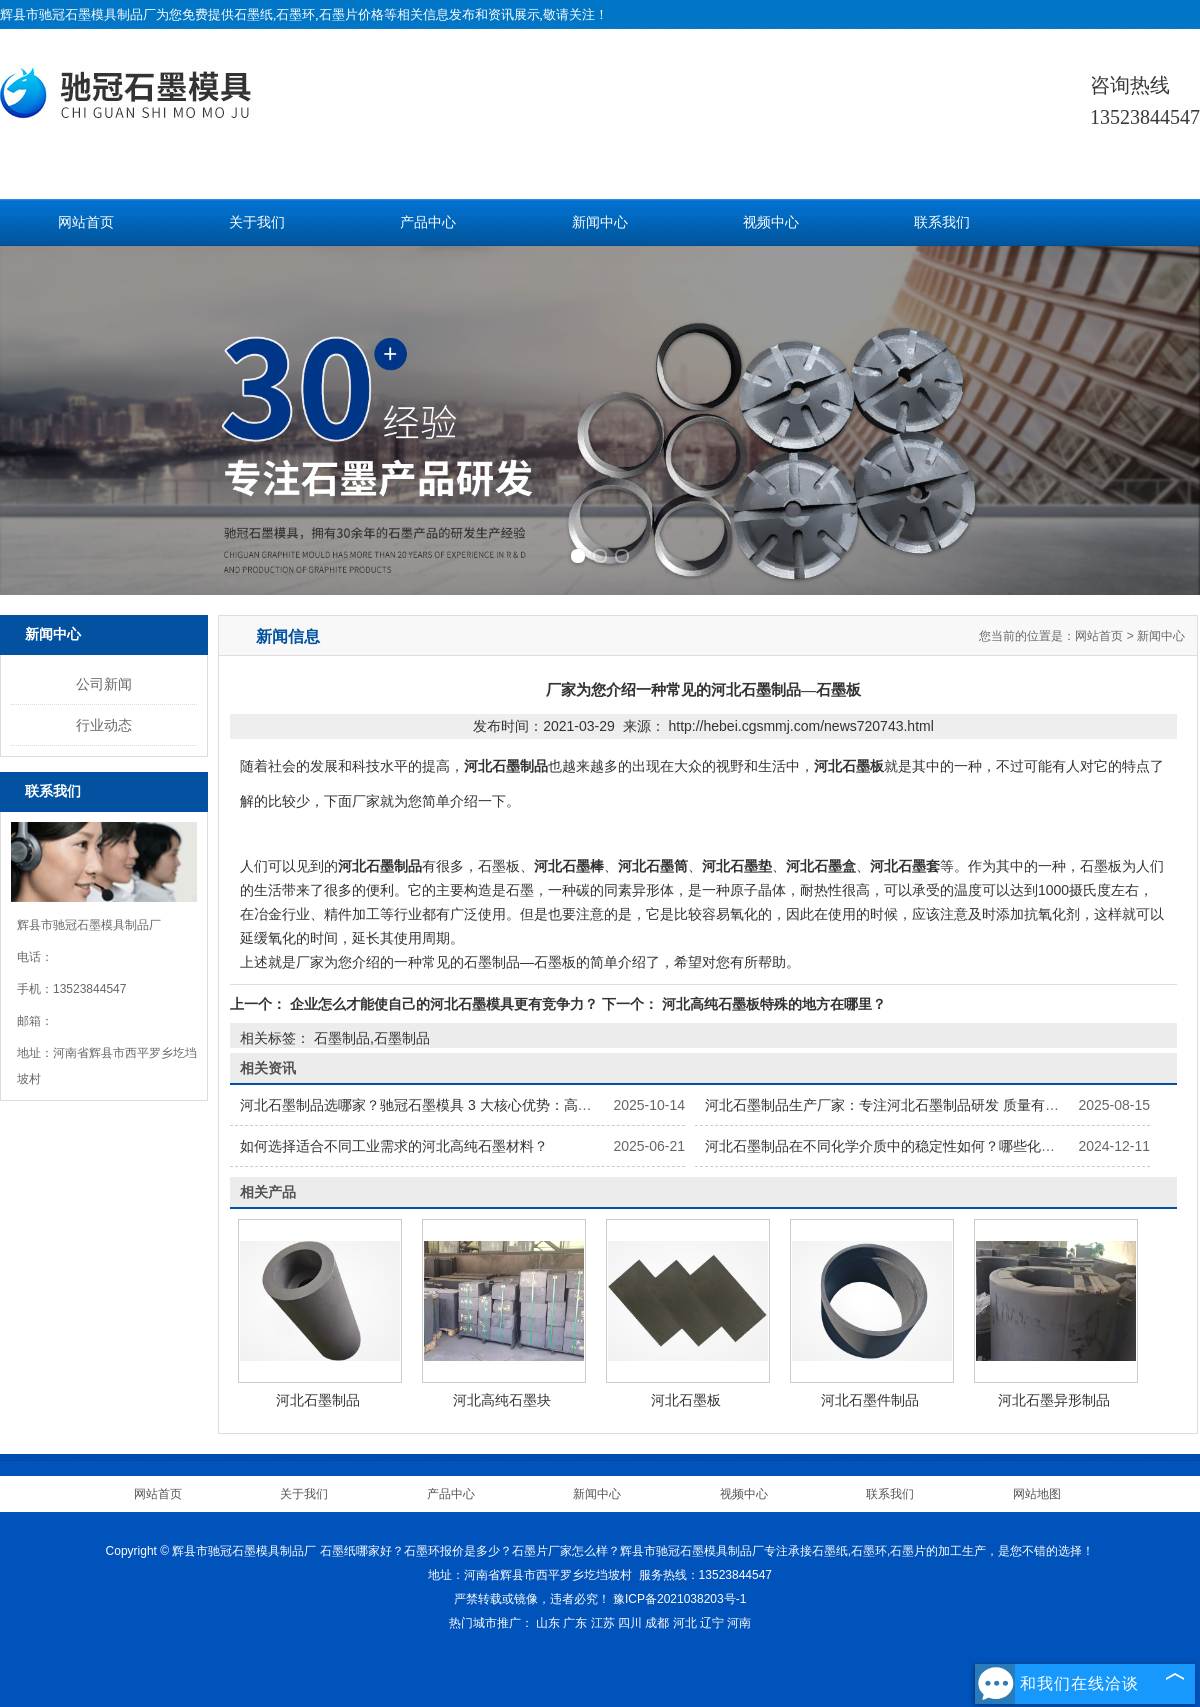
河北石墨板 (686, 1400)
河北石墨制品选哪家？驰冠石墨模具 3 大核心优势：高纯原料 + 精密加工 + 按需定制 (501, 1105)
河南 (739, 1623)
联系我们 (942, 222)
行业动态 (104, 725)
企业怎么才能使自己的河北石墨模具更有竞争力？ (444, 1004)
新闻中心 (600, 222)
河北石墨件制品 (870, 1400)
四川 (630, 1623)
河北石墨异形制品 (1054, 1400)
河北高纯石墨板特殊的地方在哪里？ (772, 1004)
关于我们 (257, 222)
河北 (685, 1623)
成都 (657, 1623)
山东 (548, 1623)
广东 (575, 1623)
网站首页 (86, 222)
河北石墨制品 (318, 1400)
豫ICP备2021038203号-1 (679, 1599)
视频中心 (771, 222)
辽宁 (712, 1623)
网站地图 (1037, 1494)
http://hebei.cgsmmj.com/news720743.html (800, 726)
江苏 (603, 1623)
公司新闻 (104, 684)
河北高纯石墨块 (502, 1400)
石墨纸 (253, 14)
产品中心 (428, 222)
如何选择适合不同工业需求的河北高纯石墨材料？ (394, 1146)
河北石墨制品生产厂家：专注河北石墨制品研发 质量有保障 (889, 1105)
